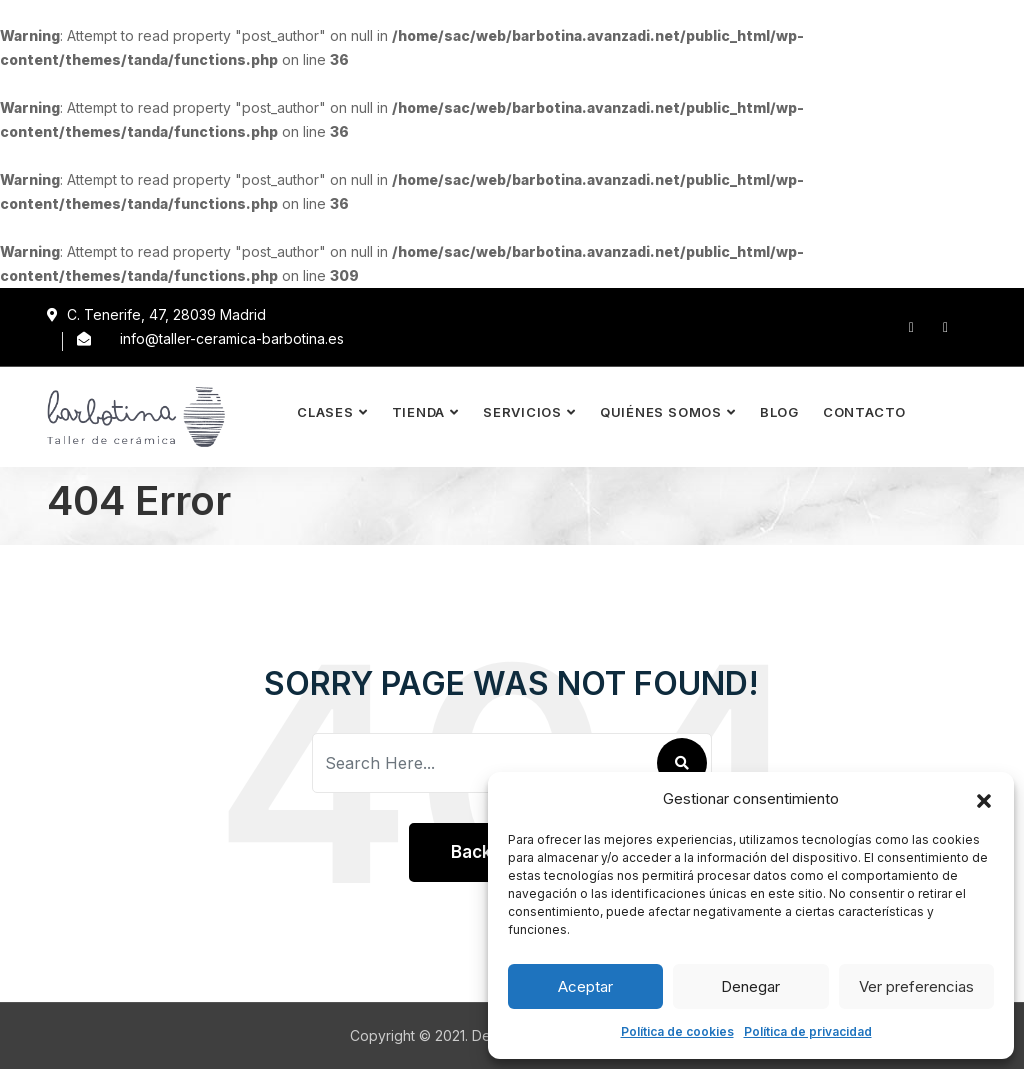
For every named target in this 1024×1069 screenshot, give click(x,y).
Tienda (419, 412)
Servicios (522, 412)
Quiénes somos (661, 412)
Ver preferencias (916, 986)
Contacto (864, 412)
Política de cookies (677, 1031)
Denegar (750, 986)
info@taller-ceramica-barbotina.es (232, 338)
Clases (325, 412)
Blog (779, 412)
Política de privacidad (808, 1031)
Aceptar (585, 986)
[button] (984, 799)
